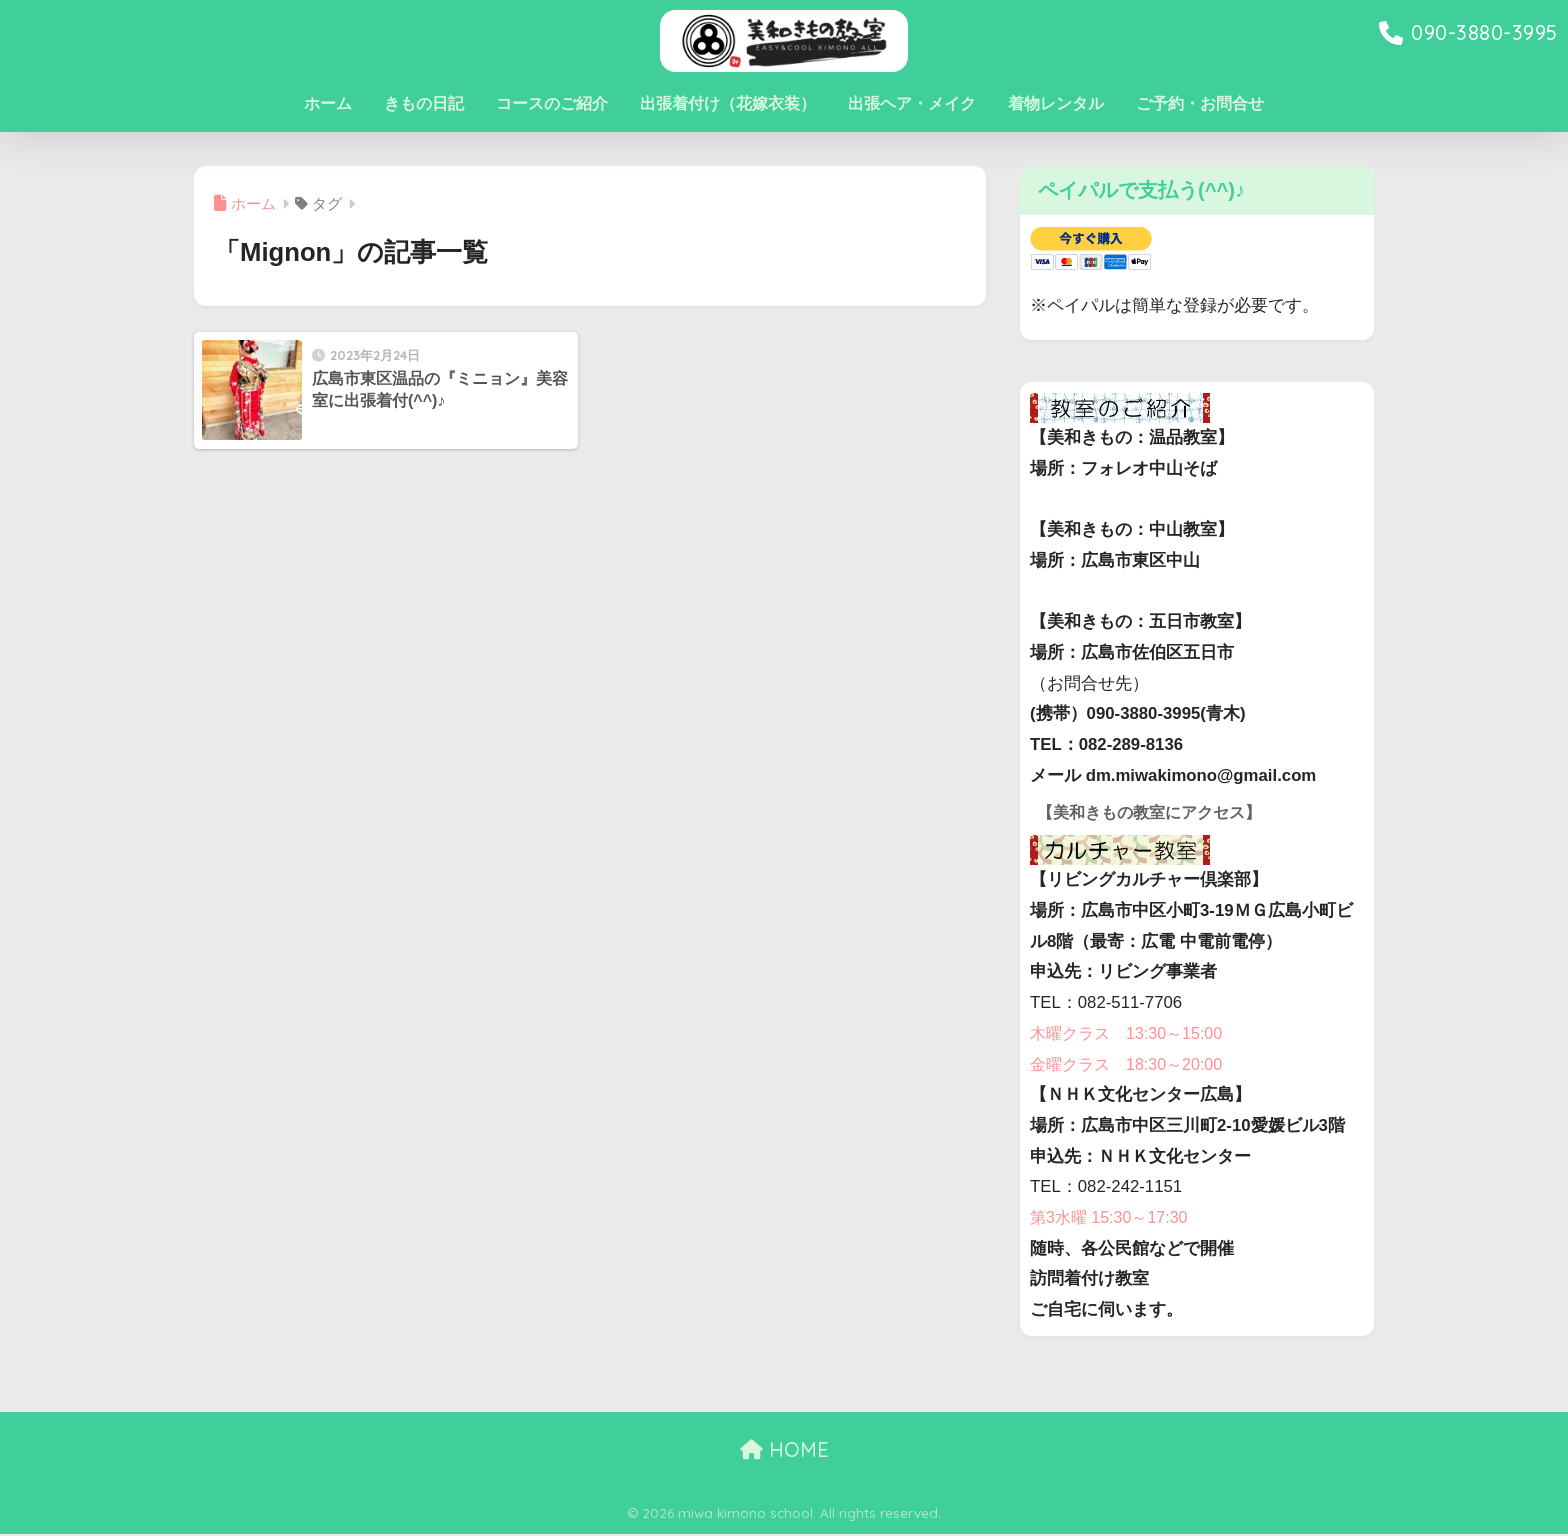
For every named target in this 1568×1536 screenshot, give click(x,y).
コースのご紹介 (552, 103)
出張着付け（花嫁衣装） (728, 103)
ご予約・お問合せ (1200, 103)
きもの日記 (424, 103)
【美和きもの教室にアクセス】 (1156, 812)
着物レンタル (1056, 103)
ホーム (328, 103)
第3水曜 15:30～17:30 (1113, 1218)
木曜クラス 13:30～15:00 (1131, 1034)
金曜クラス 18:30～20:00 (1131, 1065)
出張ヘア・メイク (912, 103)
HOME (784, 1450)
